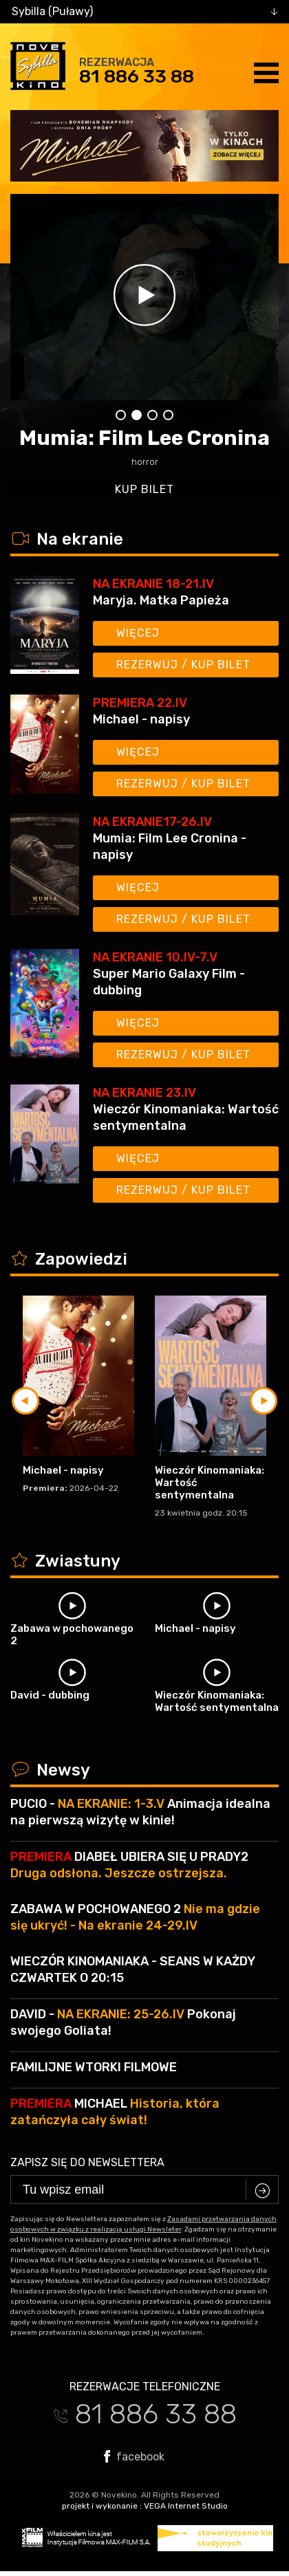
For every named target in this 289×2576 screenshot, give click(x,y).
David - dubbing (49, 1695)
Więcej (138, 633)
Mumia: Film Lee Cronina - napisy (169, 846)
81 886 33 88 (136, 76)
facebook (134, 2456)
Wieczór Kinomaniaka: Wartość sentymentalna (186, 1117)
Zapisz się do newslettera (87, 2162)
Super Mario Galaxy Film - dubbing (169, 982)
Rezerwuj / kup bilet (183, 664)
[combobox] (144, 11)
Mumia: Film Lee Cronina (144, 438)
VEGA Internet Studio (186, 2506)
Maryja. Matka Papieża (161, 600)
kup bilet (144, 489)
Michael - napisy (141, 719)
